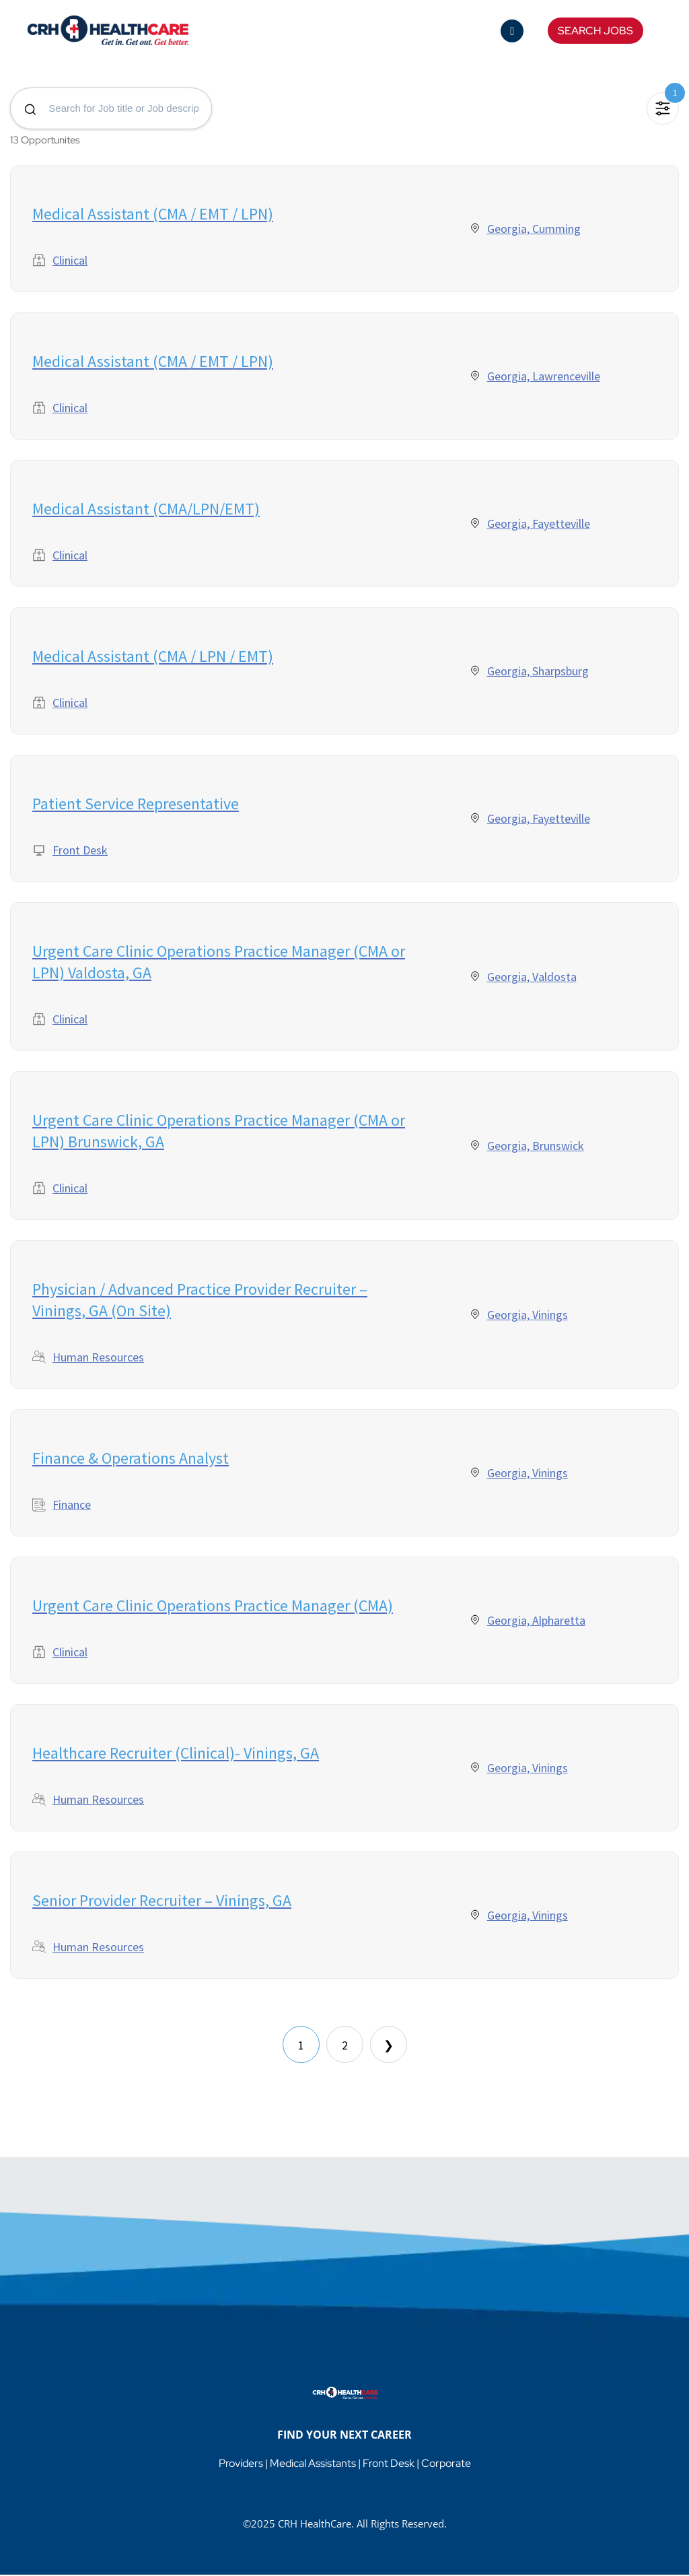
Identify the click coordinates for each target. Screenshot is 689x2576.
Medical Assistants (313, 2465)
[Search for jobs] (111, 109)
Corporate (446, 2465)
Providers (241, 2465)
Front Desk (388, 2465)
